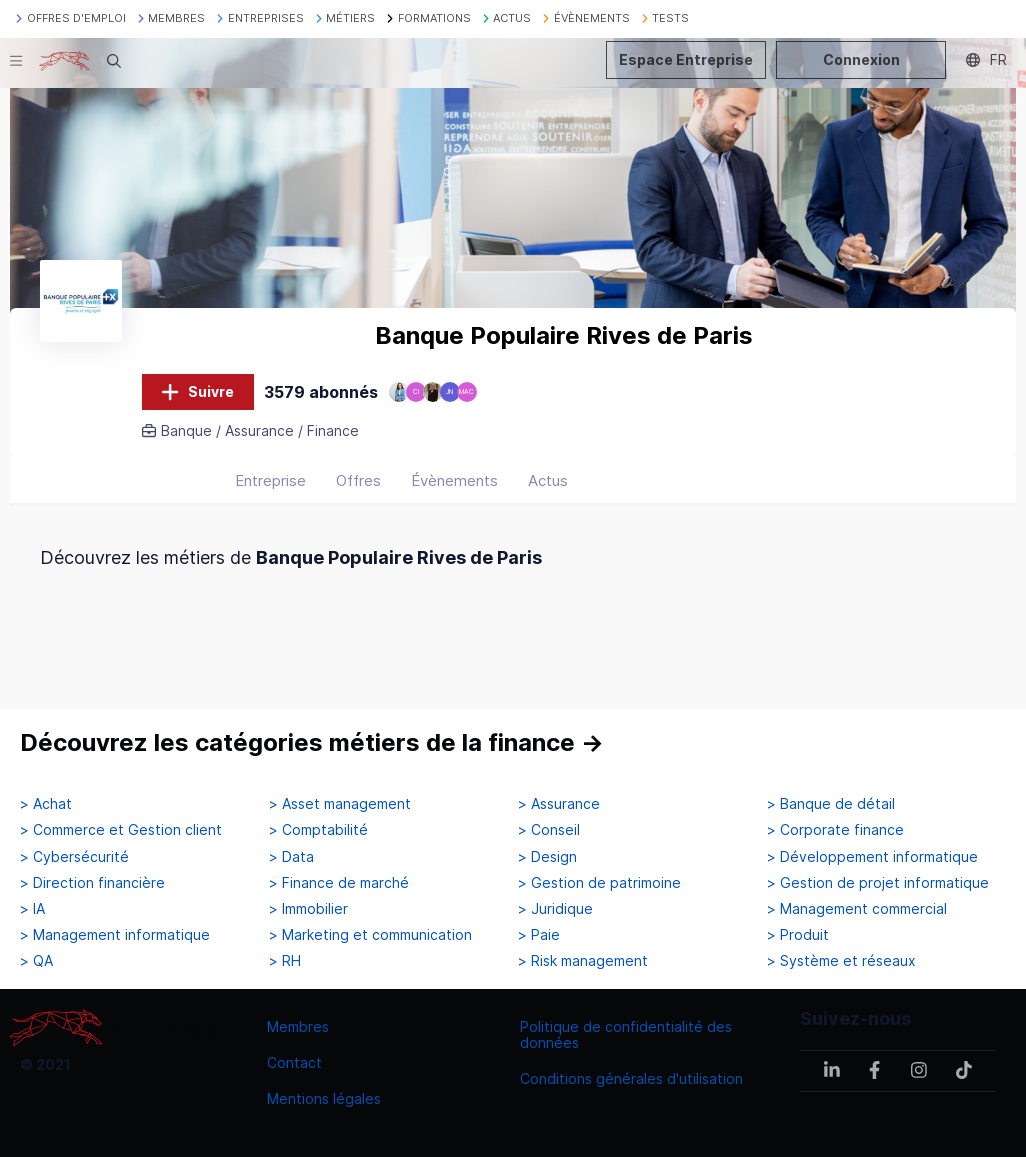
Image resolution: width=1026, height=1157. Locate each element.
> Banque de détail (831, 804)
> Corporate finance (835, 830)
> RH (285, 961)
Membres (298, 1026)
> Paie (539, 935)
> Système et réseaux (841, 961)
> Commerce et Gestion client (121, 830)
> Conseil (549, 830)
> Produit (798, 935)
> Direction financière (92, 883)
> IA (32, 909)
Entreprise (270, 480)
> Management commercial (857, 909)
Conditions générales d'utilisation (631, 1078)
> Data (291, 857)
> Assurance (559, 804)
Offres (358, 480)
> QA (36, 961)
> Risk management (583, 961)
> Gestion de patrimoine (599, 883)
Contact (294, 1062)
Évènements (454, 480)
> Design (547, 857)
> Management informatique (115, 935)
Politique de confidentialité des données (626, 1034)
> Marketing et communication (370, 935)
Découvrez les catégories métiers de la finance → (312, 742)
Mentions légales (324, 1098)
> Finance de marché (339, 883)
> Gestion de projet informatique (878, 883)
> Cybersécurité (74, 857)
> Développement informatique (872, 857)
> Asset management (340, 804)
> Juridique (555, 909)
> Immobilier (308, 909)
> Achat (46, 804)
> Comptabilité (318, 830)
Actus (548, 480)
